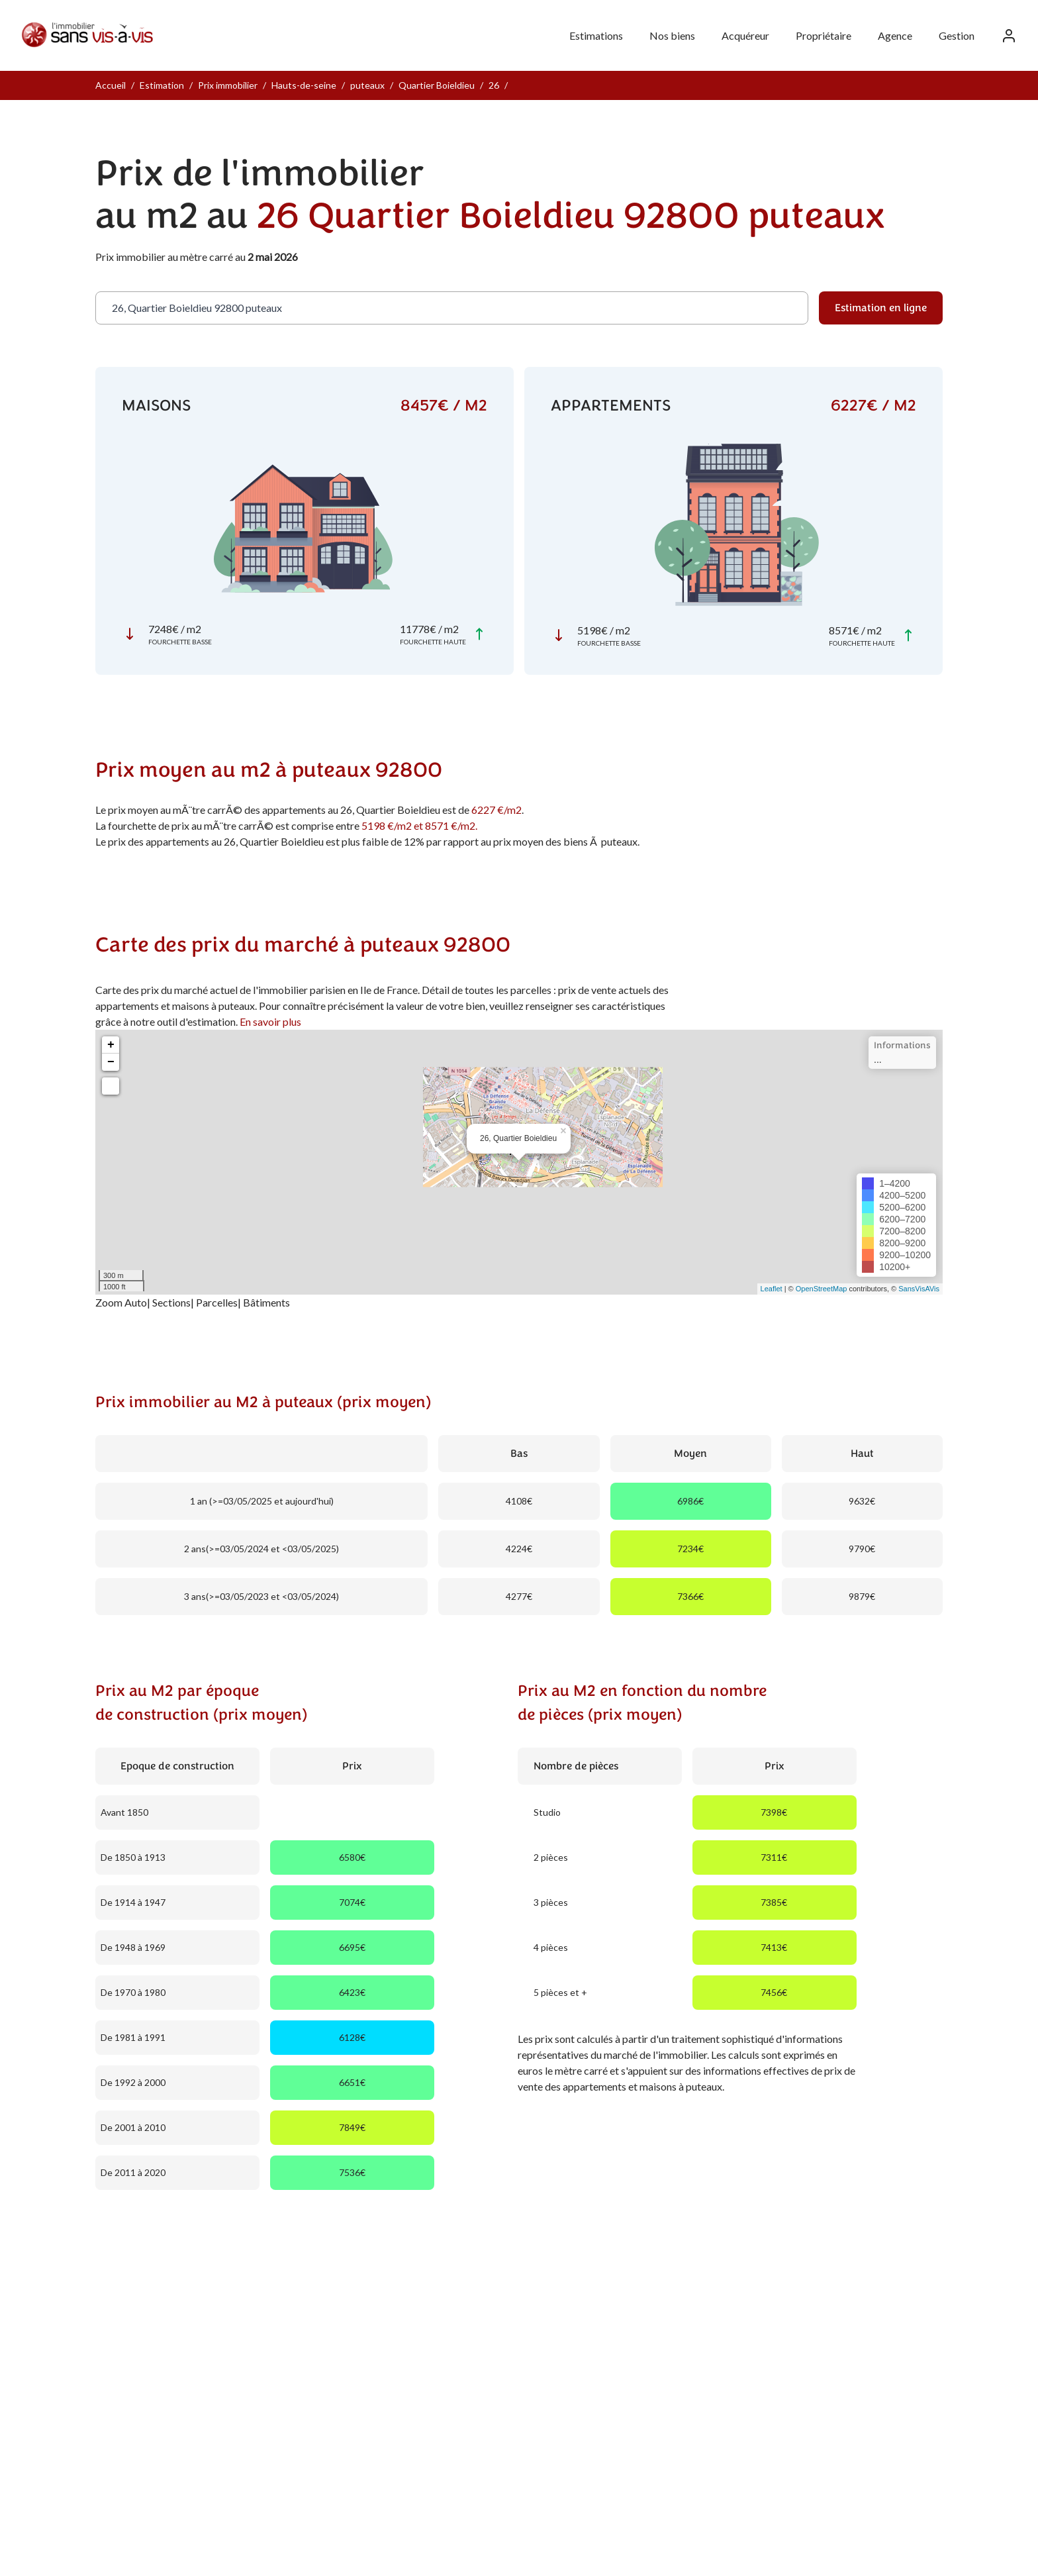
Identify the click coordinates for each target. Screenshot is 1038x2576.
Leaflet (771, 1289)
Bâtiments (266, 1302)
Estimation (162, 85)
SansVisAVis (918, 1289)
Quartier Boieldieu (437, 85)
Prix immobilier (228, 85)
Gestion (956, 35)
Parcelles (217, 1302)
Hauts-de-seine (303, 85)
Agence (895, 35)
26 (494, 85)
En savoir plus (270, 1021)
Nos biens (672, 35)
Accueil (110, 85)
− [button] (111, 1062)
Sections (171, 1302)
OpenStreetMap (821, 1289)
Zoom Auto (121, 1302)
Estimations (596, 35)
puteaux (367, 85)
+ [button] (111, 1045)
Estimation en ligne (881, 308)
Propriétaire (823, 35)
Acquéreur (745, 35)
